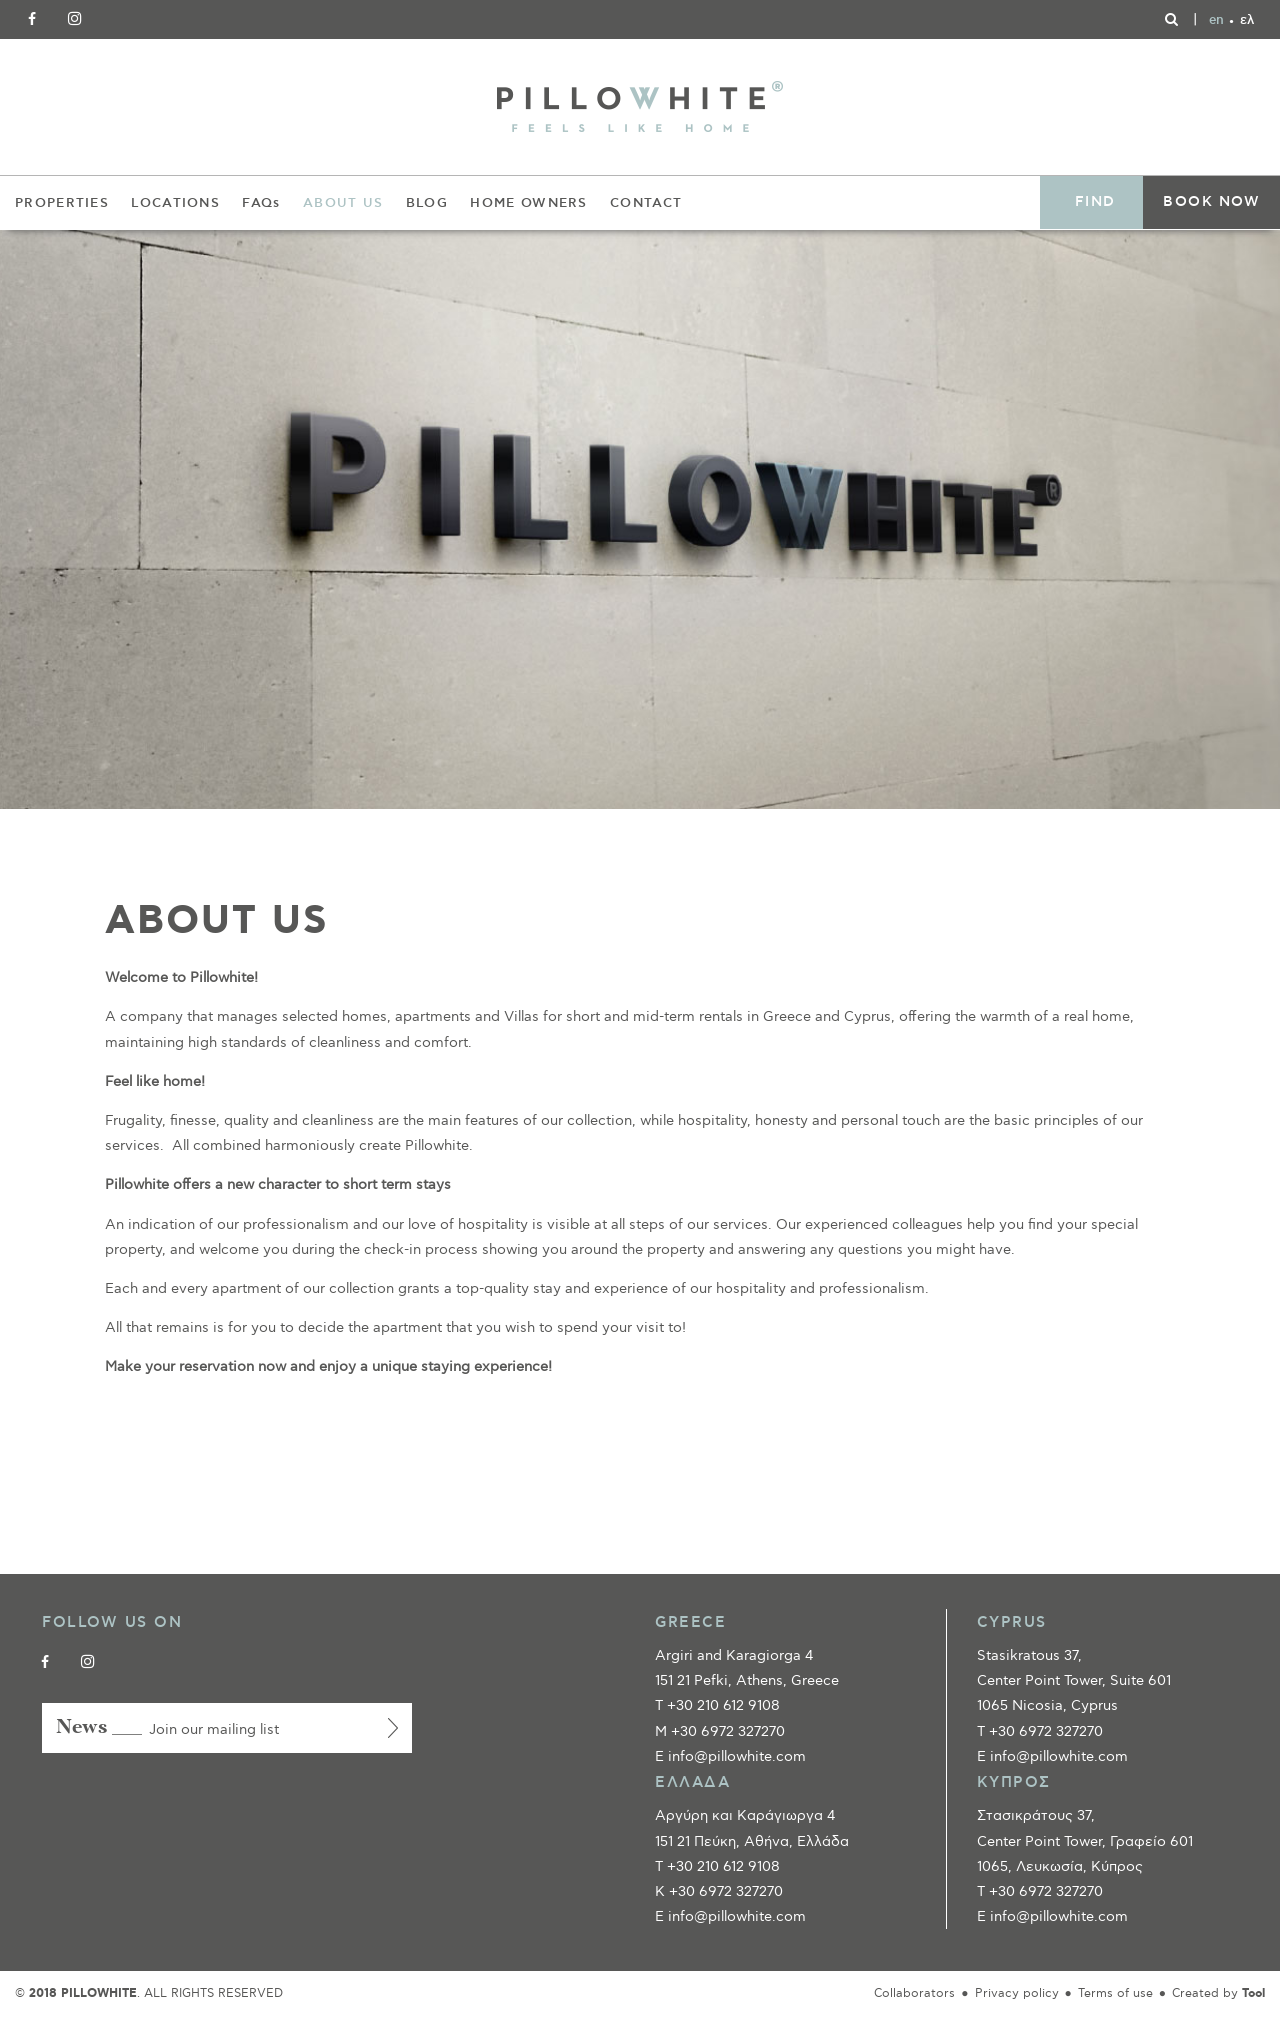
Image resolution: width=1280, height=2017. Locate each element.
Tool (1253, 1993)
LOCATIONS (175, 203)
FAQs (261, 203)
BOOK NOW (1211, 202)
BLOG (427, 203)
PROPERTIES (62, 203)
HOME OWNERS (528, 203)
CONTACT (646, 203)
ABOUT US (343, 203)
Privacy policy (1017, 1993)
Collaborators (914, 1993)
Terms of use (1115, 1993)
